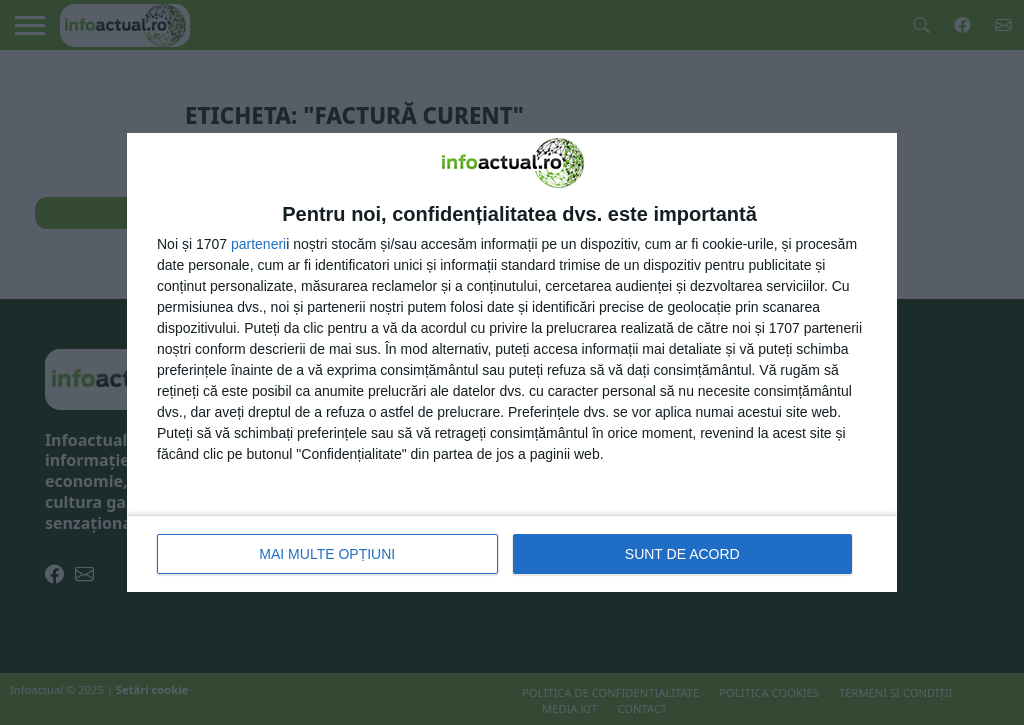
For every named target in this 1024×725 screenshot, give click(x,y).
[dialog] (512, 362)
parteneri (258, 244)
